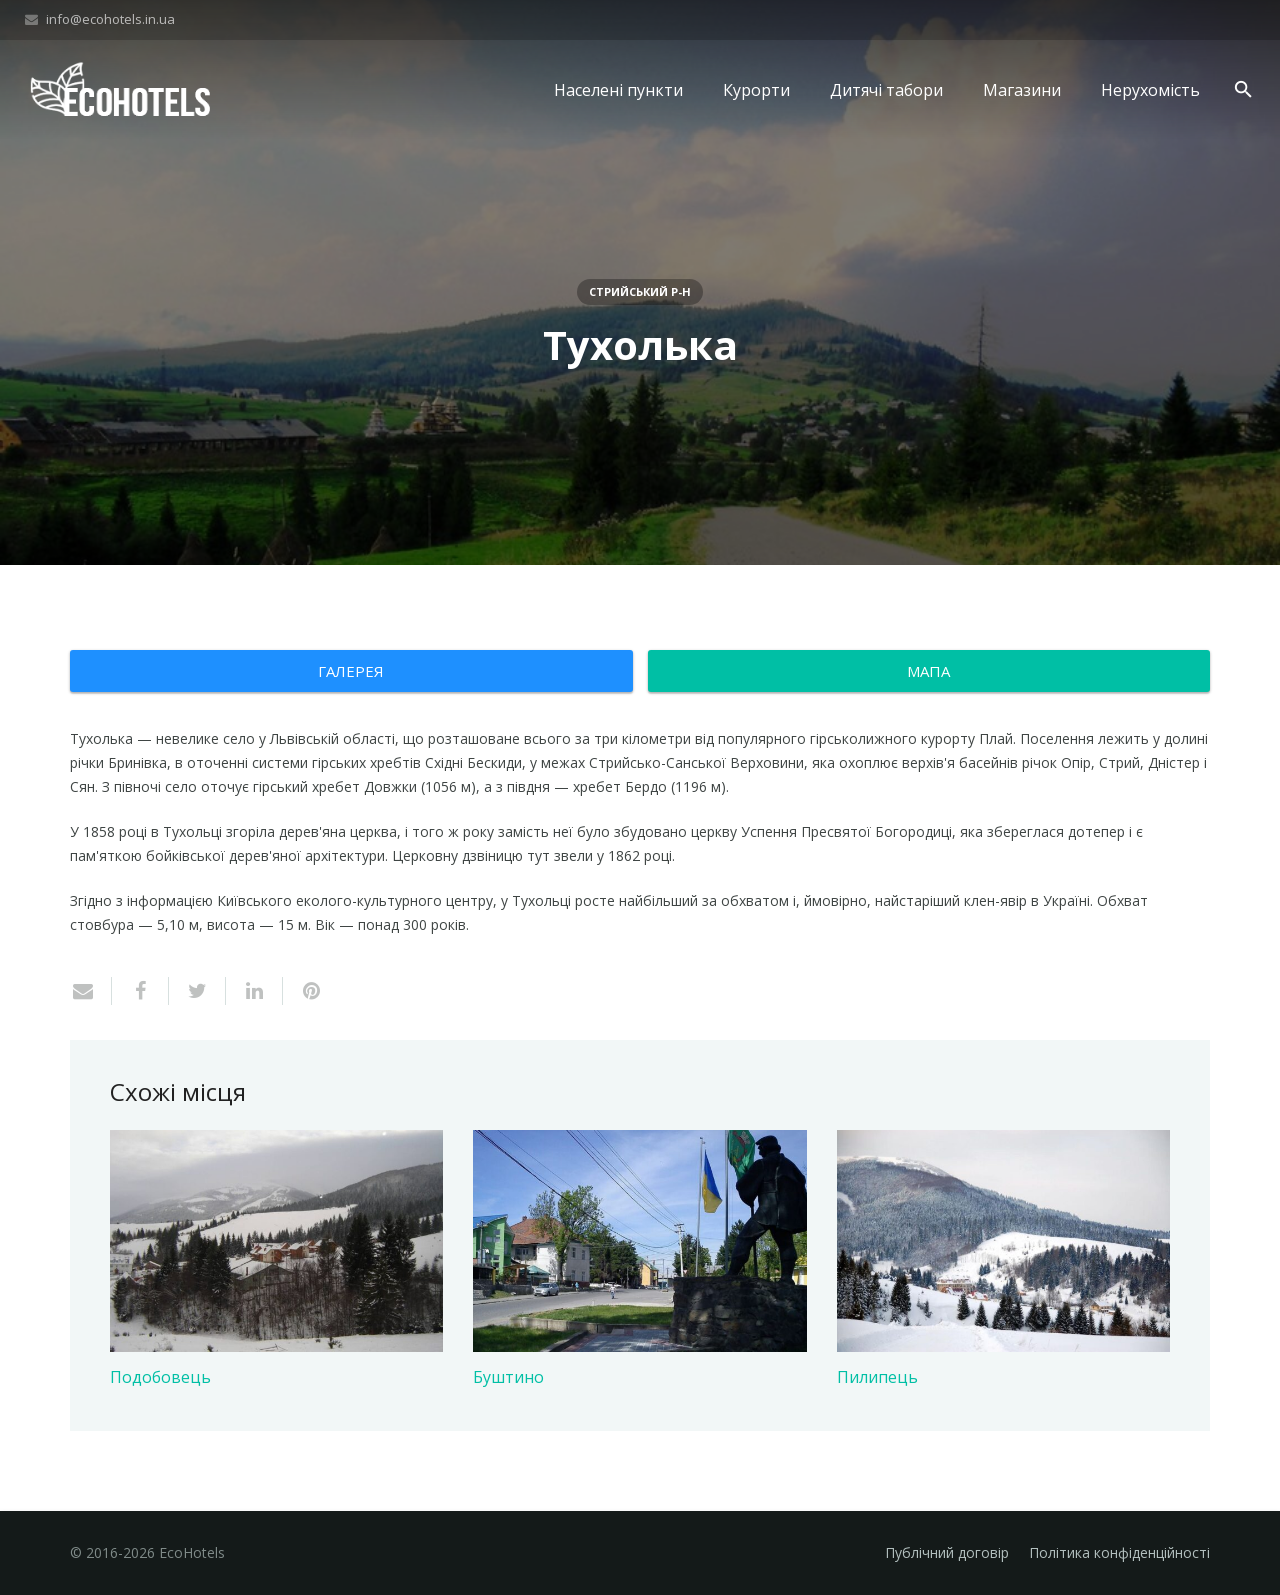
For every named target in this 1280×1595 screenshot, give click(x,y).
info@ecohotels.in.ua (110, 19)
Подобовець (160, 1377)
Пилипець (877, 1377)
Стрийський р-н (640, 291)
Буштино (508, 1377)
